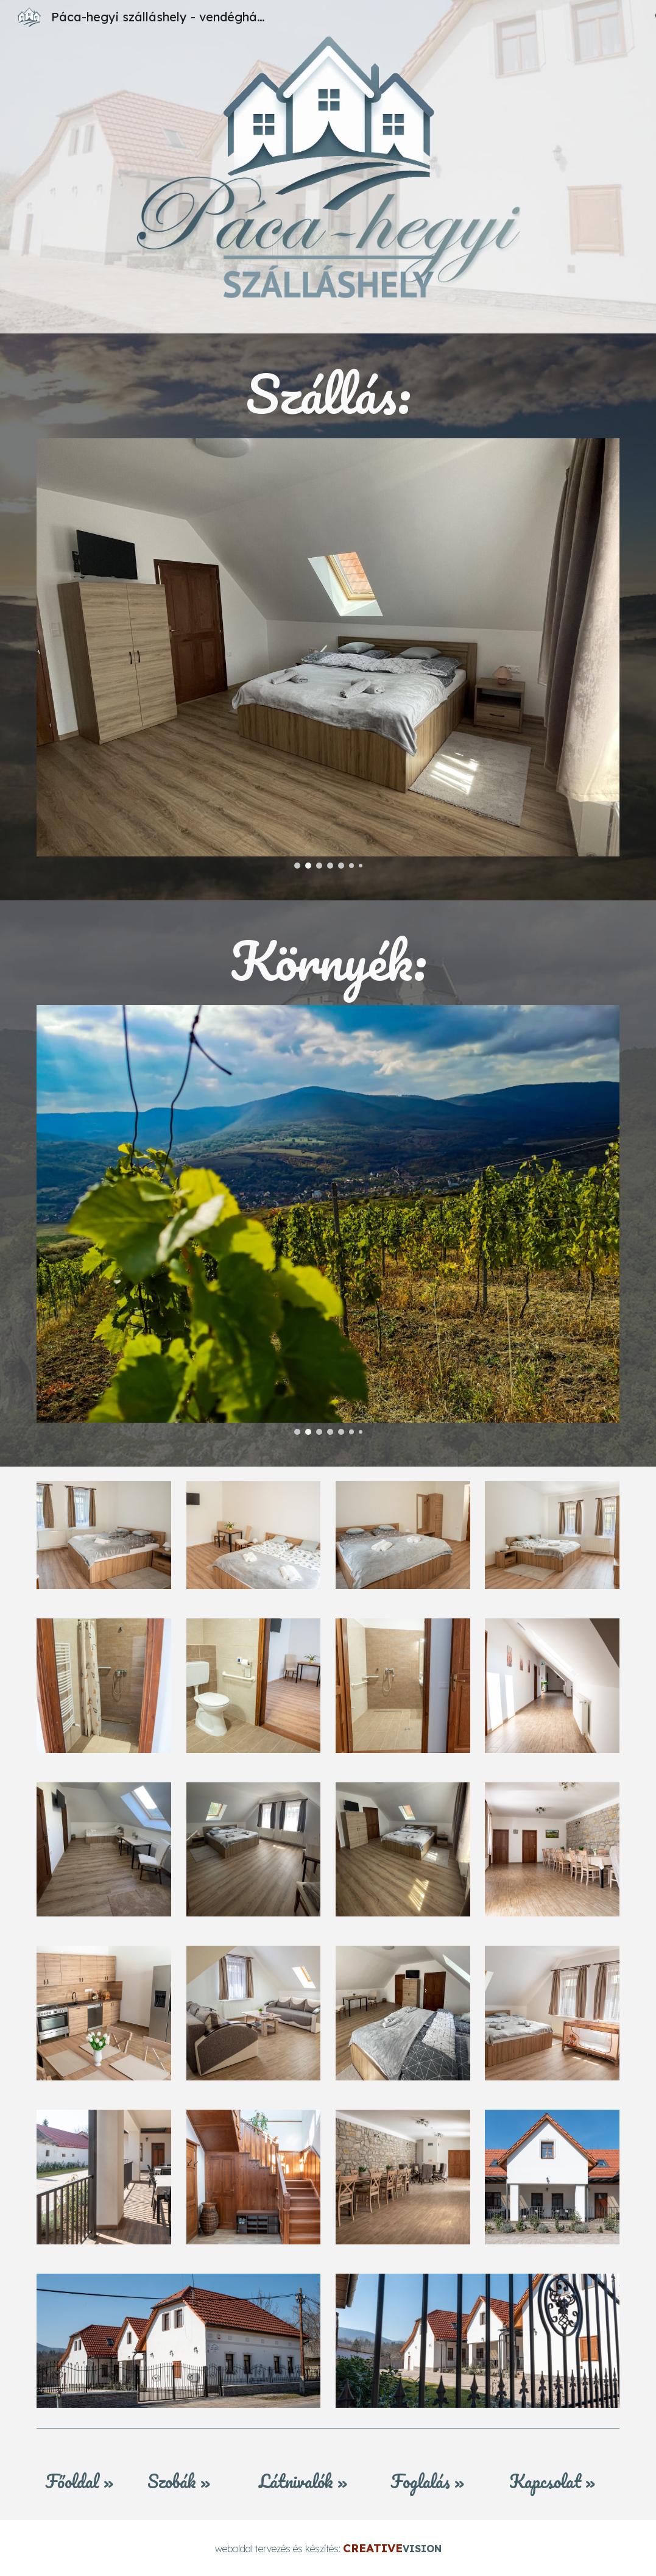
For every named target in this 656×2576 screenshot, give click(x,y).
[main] (328, 393)
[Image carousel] (328, 653)
